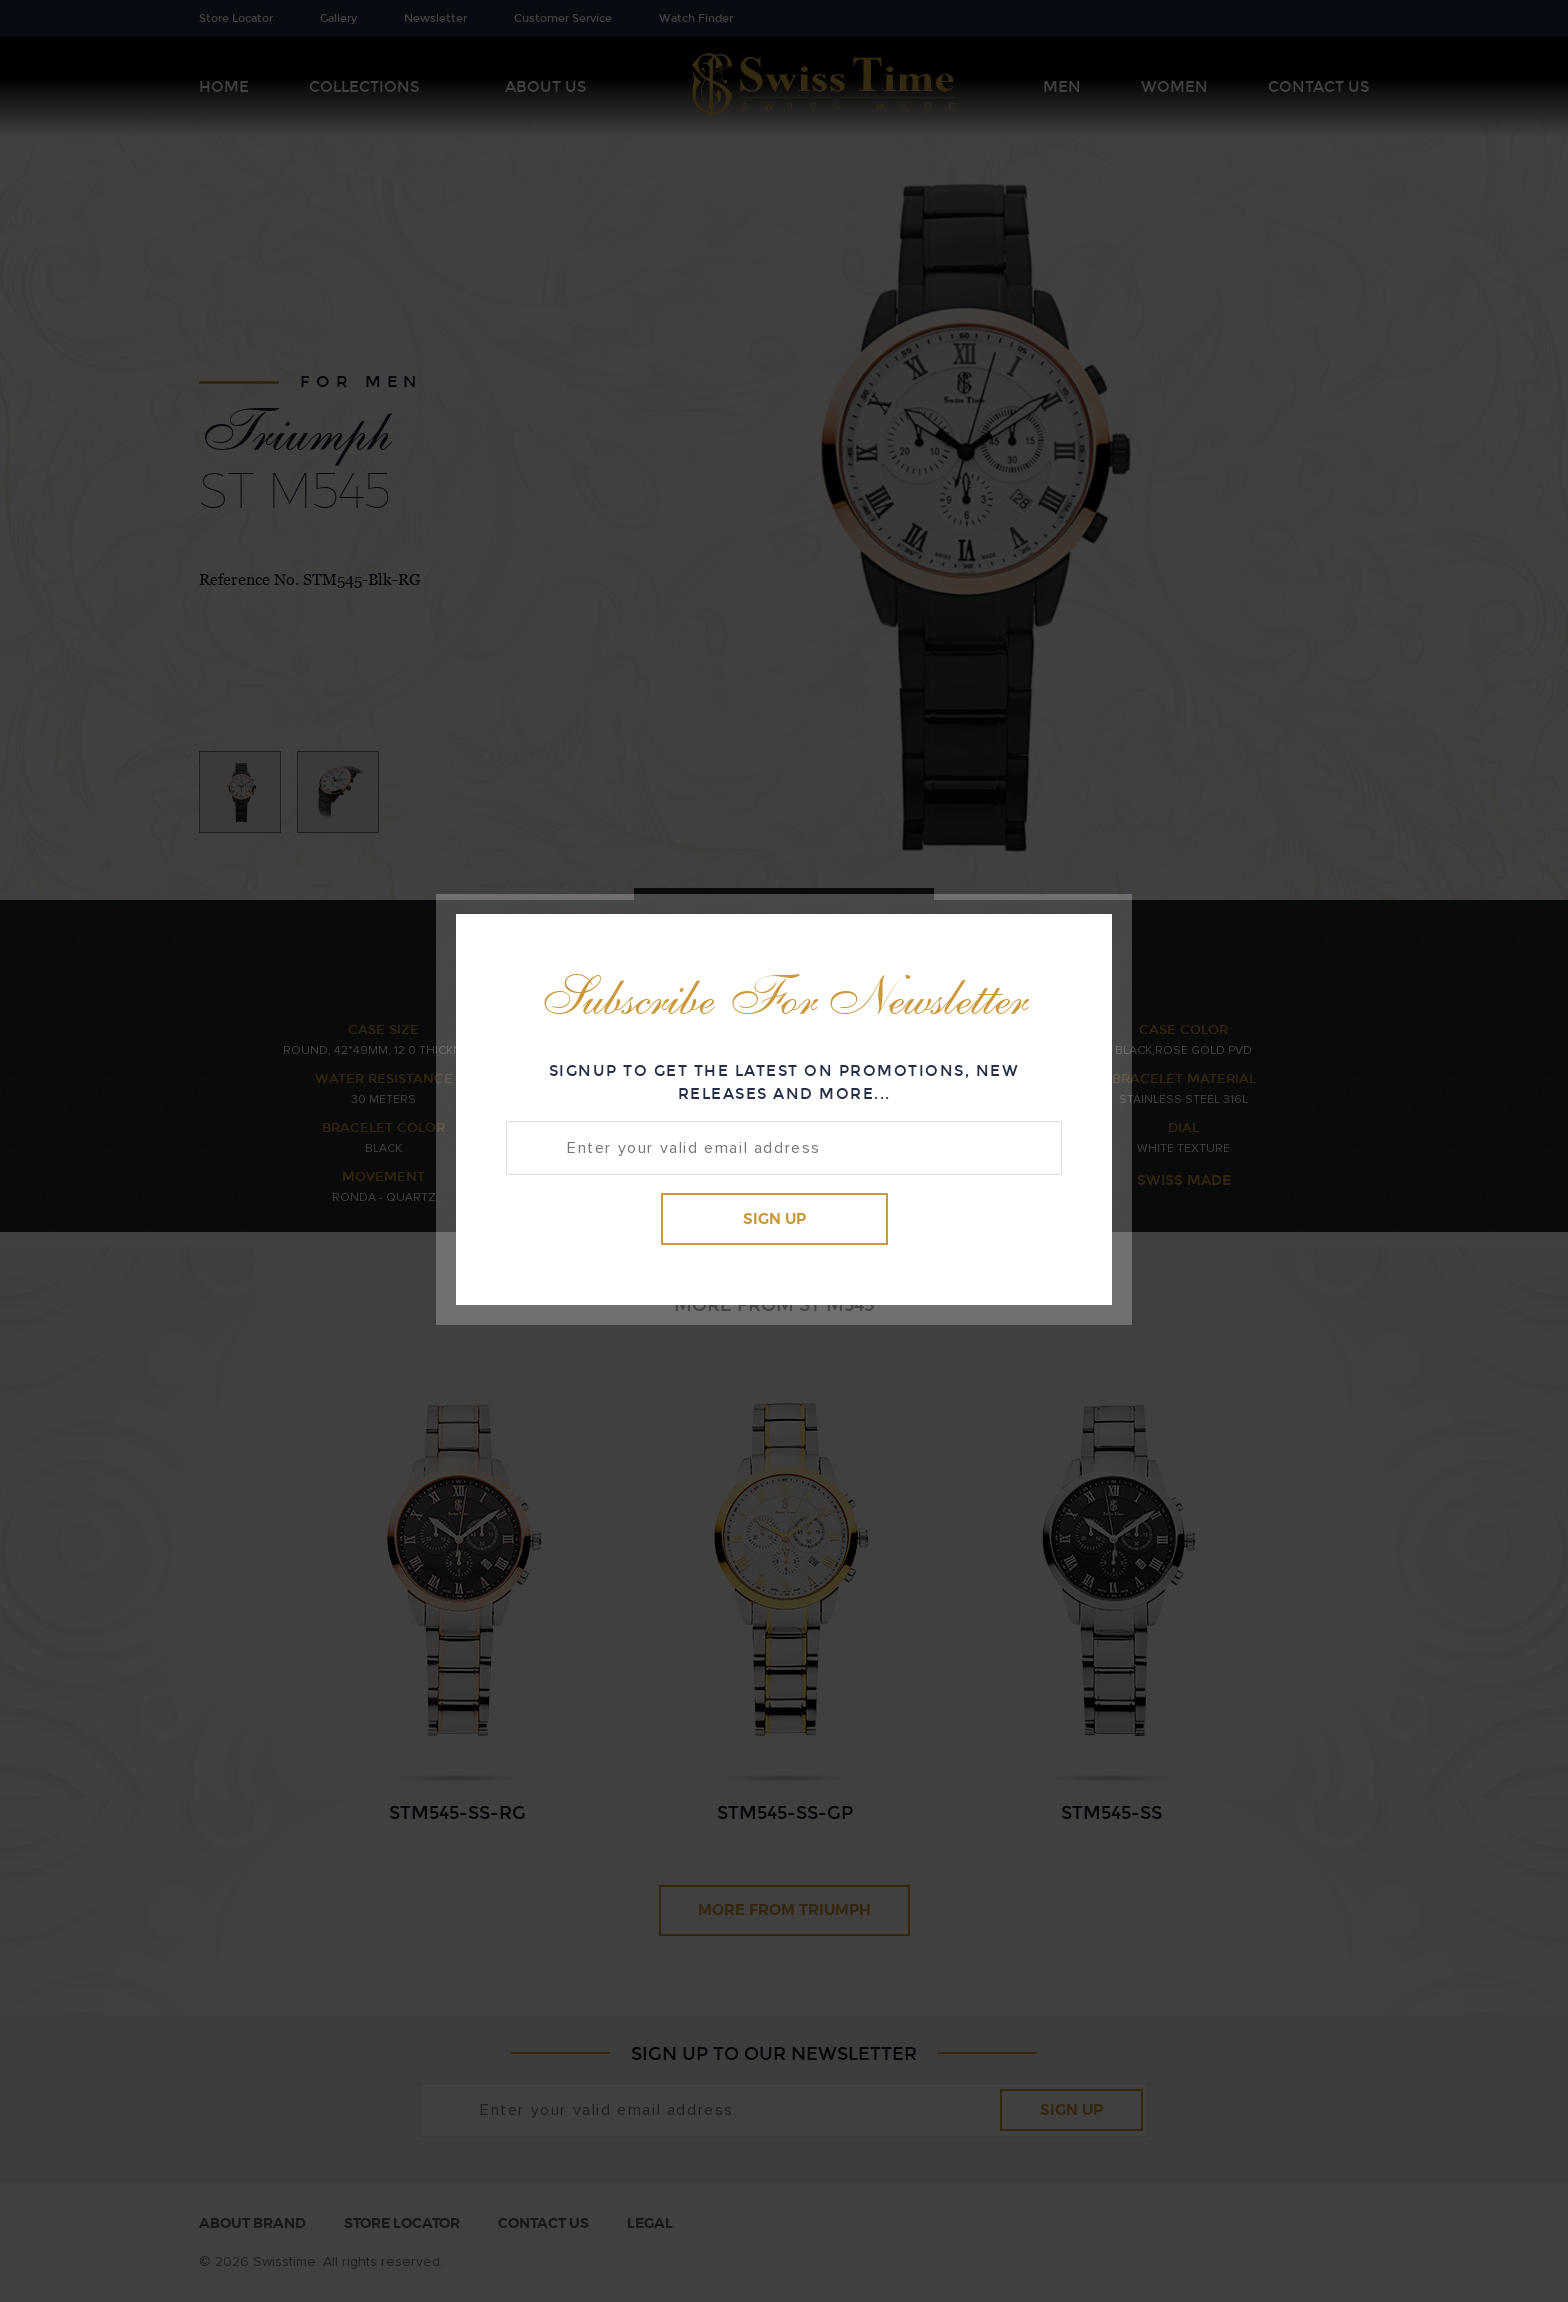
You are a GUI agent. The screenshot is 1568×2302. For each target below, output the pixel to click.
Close (1078, 944)
